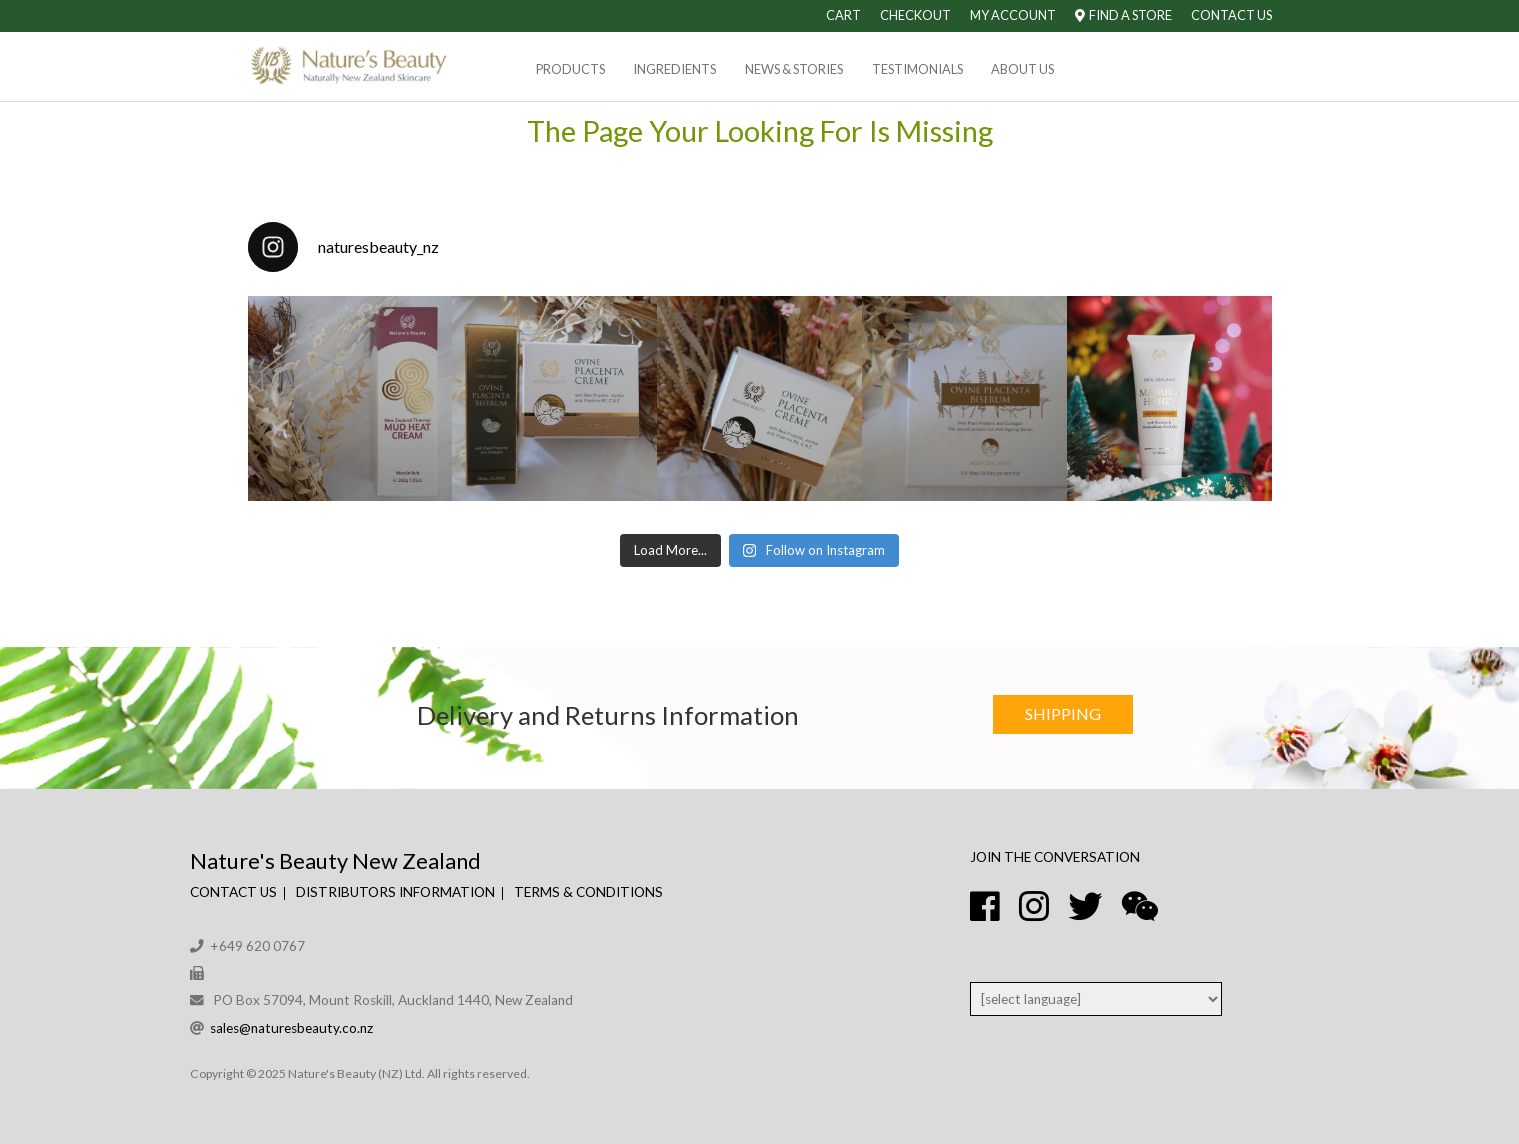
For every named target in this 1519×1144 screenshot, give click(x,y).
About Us (1022, 69)
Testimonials (917, 69)
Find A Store (1123, 15)
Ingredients (674, 69)
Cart (843, 15)
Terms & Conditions (588, 892)
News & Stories (794, 69)
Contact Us (1231, 15)
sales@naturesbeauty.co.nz (291, 1028)
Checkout (915, 15)
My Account (1013, 15)
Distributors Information (395, 892)
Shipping (1063, 713)
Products (570, 69)
